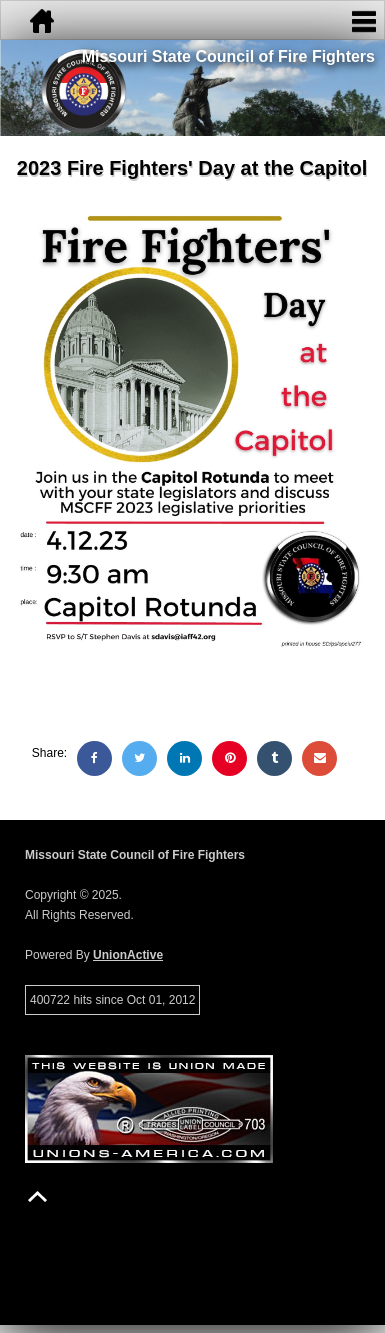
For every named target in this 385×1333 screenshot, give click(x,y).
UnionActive (128, 955)
